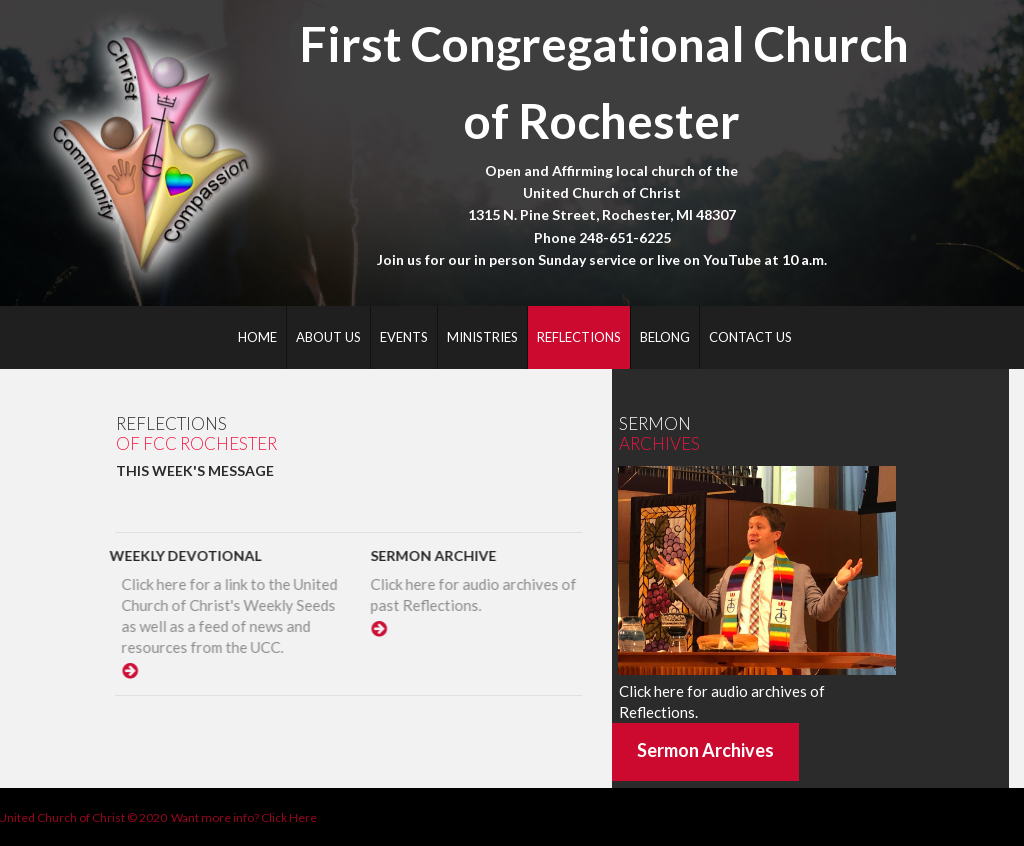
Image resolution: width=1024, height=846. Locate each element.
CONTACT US (750, 337)
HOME (257, 337)
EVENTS (404, 337)
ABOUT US (328, 337)
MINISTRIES (482, 337)
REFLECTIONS (579, 337)
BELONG (665, 337)
